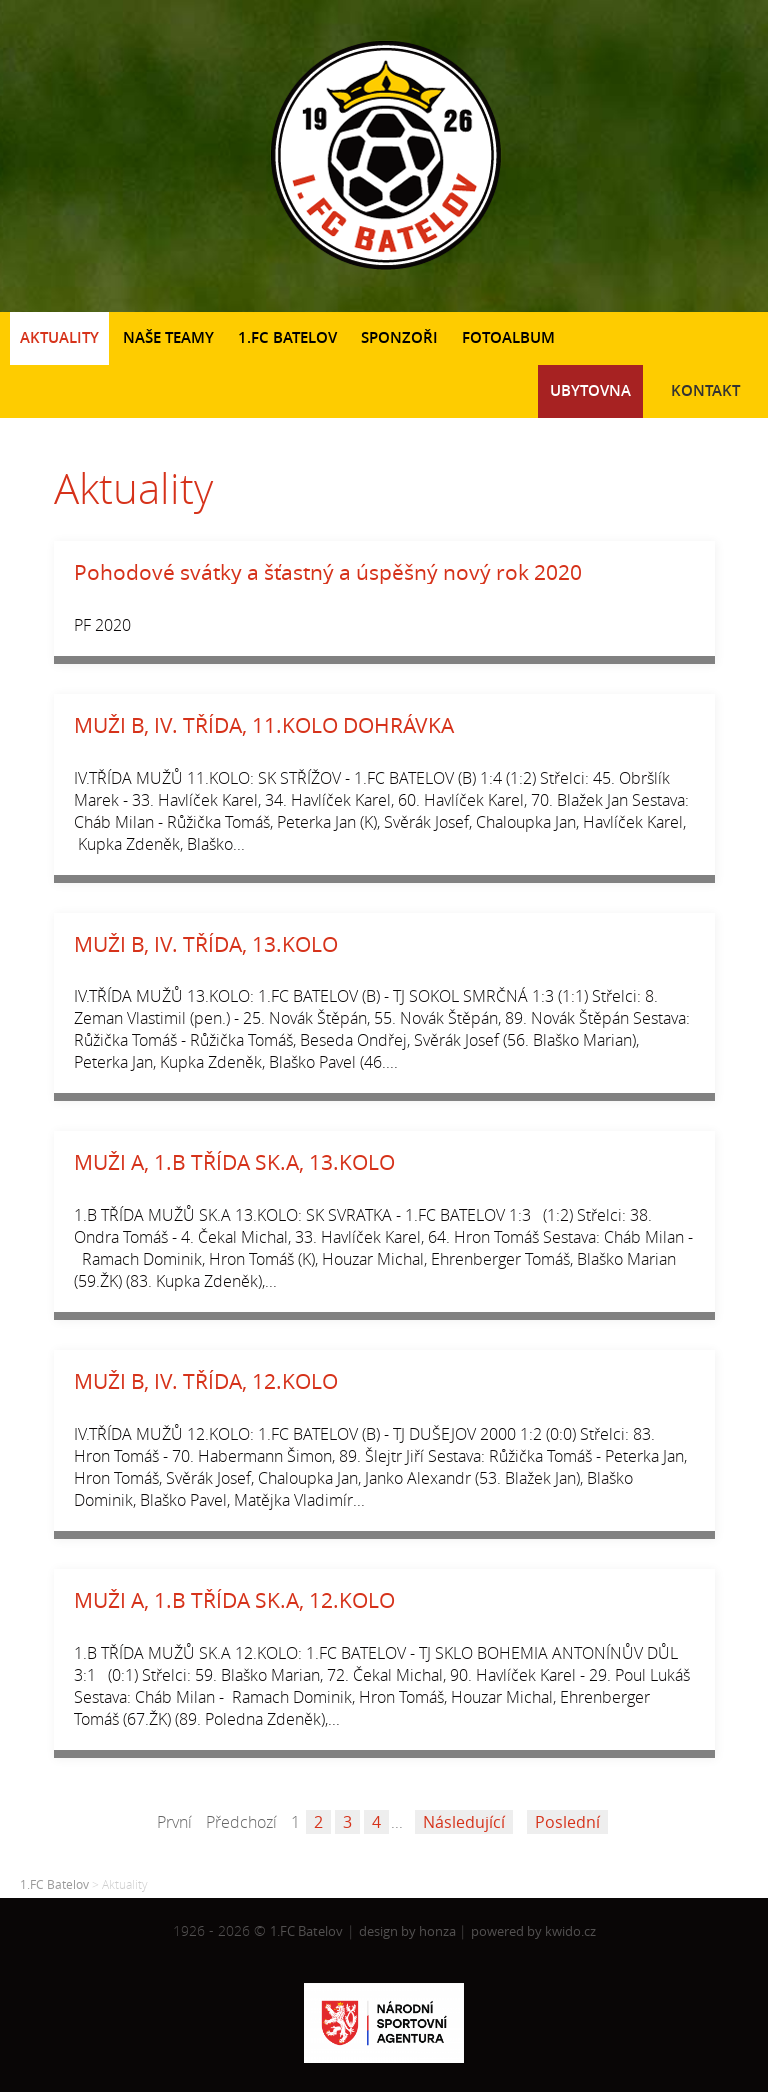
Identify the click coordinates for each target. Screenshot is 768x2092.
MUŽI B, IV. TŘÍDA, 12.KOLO (206, 1381)
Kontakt (705, 390)
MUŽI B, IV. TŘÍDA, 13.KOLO (206, 944)
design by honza (409, 1931)
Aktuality (59, 337)
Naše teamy (168, 337)
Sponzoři (399, 337)
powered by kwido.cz (533, 1931)
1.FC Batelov (287, 337)
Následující (464, 1822)
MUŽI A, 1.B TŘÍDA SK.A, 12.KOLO (234, 1600)
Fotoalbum (508, 337)
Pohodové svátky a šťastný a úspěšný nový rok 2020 (328, 572)
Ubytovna (590, 390)
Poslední (567, 1822)
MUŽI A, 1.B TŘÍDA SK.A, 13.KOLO (234, 1162)
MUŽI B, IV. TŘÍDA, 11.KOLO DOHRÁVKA (264, 725)
